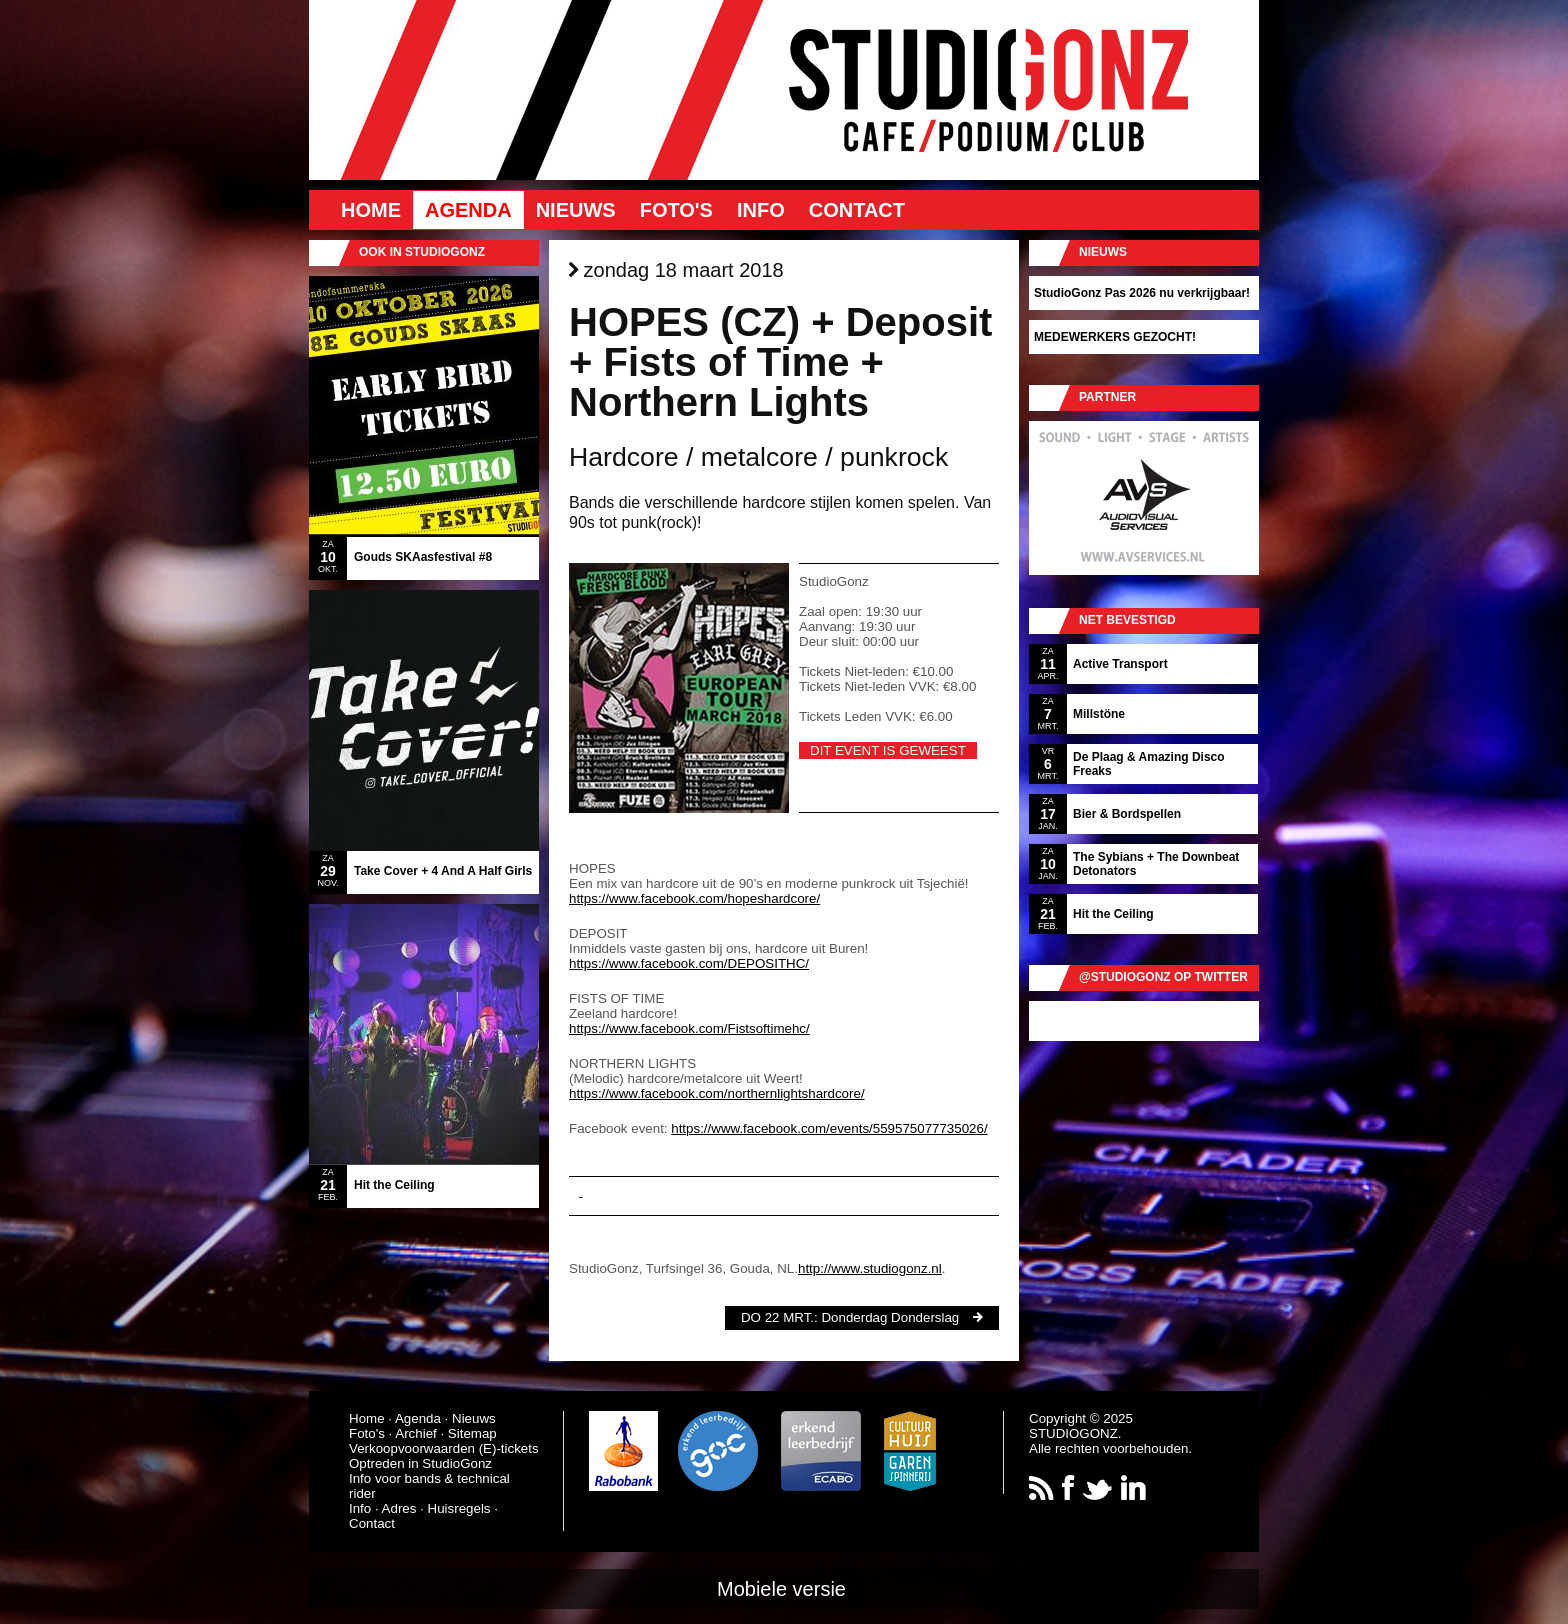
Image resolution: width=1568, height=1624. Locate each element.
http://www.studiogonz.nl (870, 1268)
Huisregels (459, 1508)
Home (371, 210)
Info (761, 210)
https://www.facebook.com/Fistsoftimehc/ (689, 1028)
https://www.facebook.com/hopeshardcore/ (694, 898)
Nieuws (576, 210)
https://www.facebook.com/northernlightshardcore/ (717, 1093)
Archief (415, 1433)
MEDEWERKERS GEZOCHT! (1115, 337)
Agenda (468, 210)
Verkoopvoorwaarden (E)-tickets (444, 1448)
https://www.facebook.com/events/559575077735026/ (829, 1128)
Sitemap (472, 1433)
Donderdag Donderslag (890, 1317)
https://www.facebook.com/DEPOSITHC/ (689, 963)
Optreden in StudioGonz (420, 1463)
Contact (857, 210)
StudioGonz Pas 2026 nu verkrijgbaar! (1142, 293)
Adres (399, 1508)
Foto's (676, 210)
